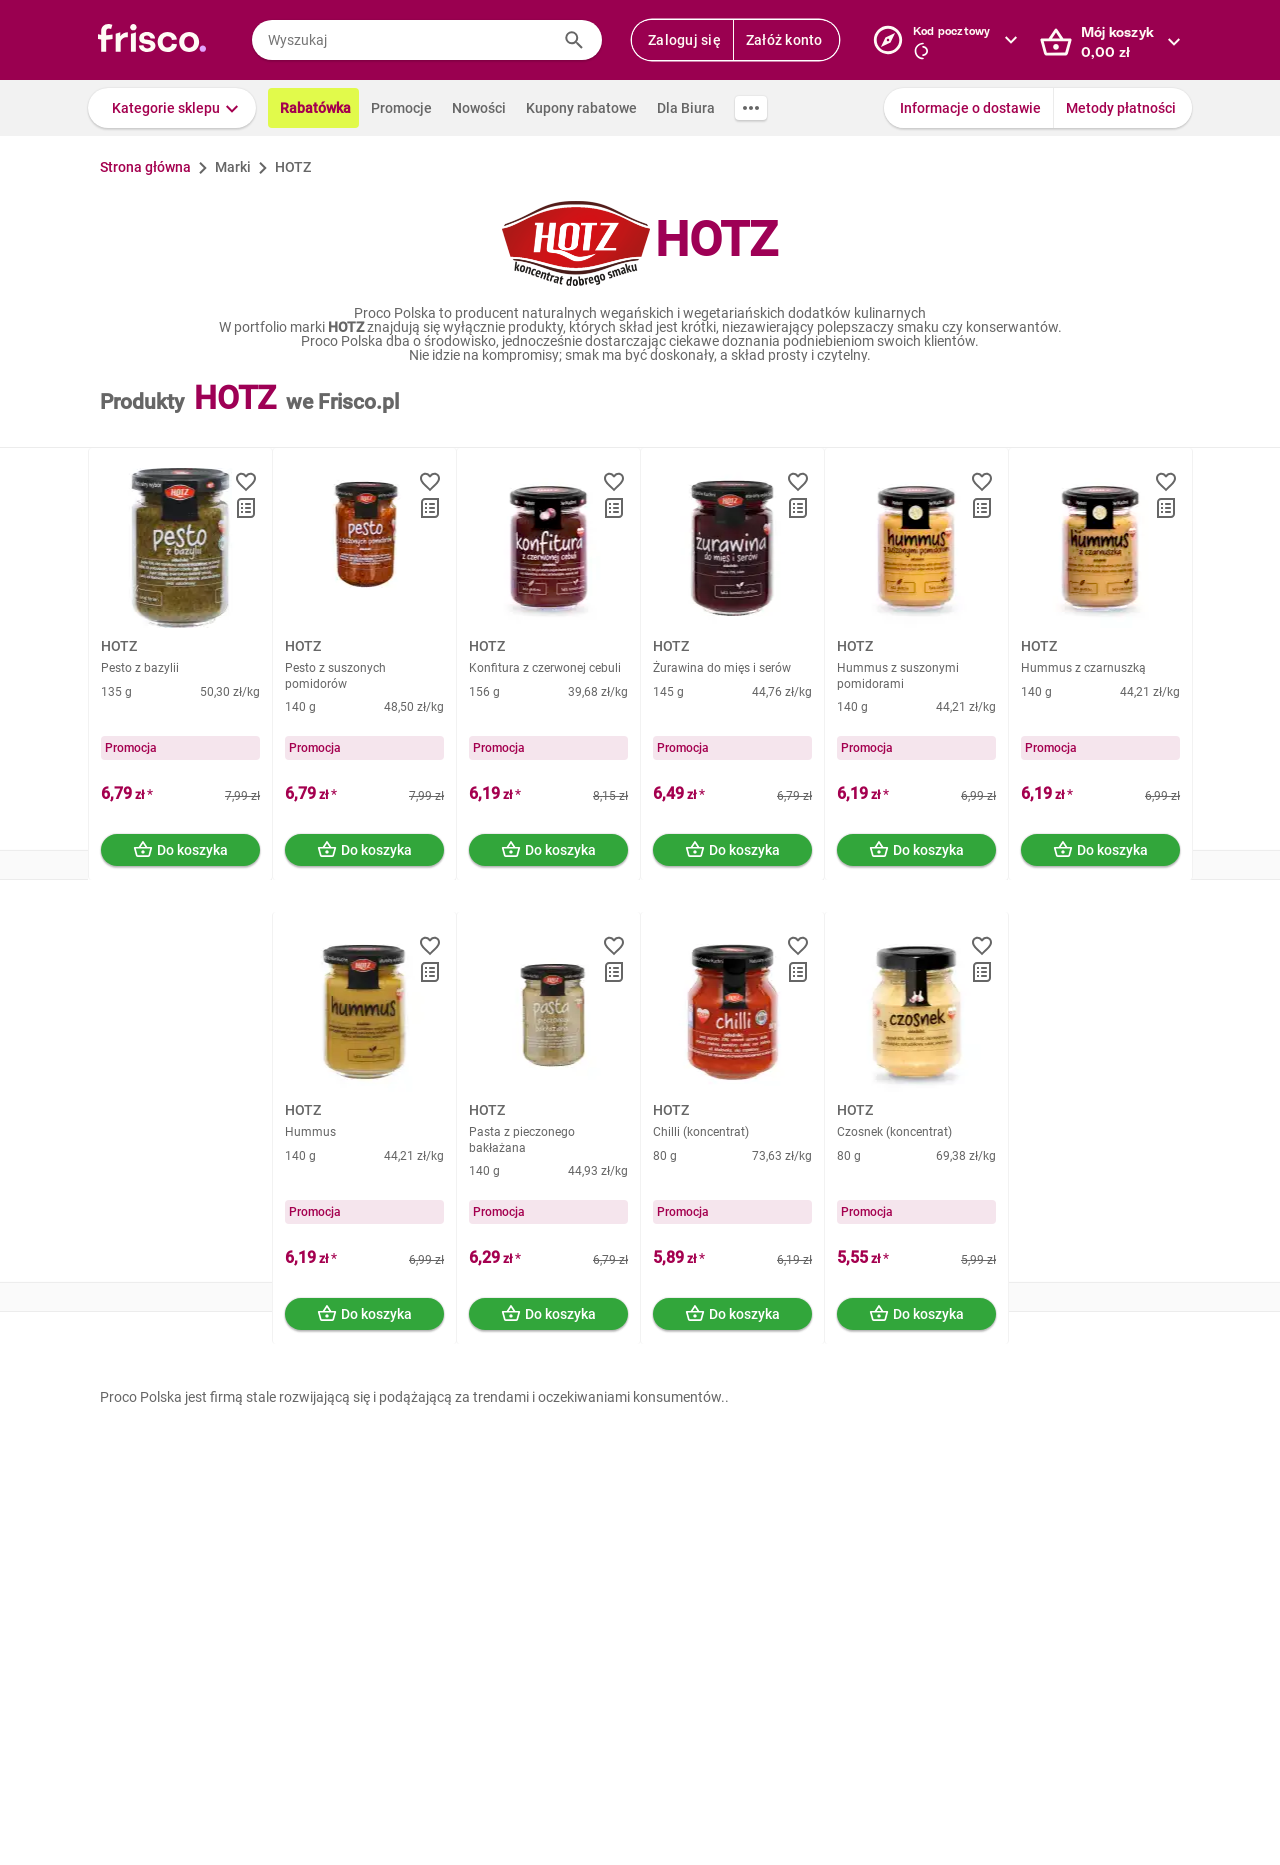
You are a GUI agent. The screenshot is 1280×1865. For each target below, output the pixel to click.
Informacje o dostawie (970, 108)
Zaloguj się (684, 40)
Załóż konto (784, 40)
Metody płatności (1121, 108)
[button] (172, 108)
